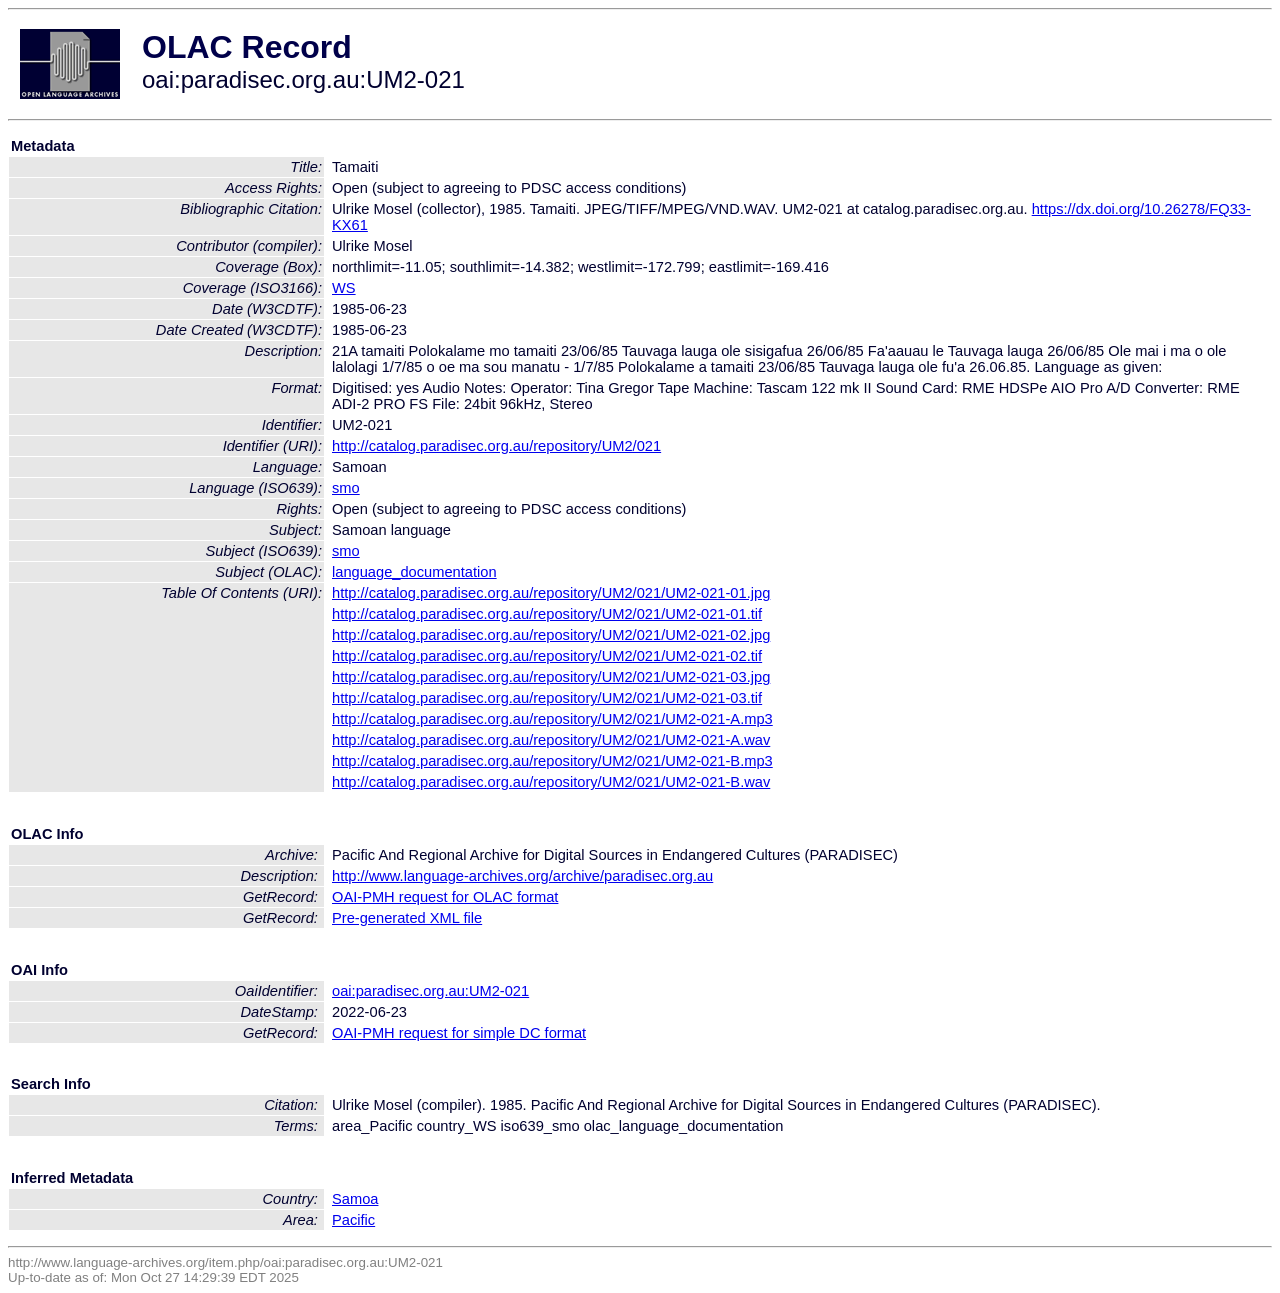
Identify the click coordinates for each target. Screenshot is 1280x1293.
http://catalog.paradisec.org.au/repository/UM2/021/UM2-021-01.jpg (551, 593)
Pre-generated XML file (407, 918)
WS (344, 288)
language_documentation (414, 572)
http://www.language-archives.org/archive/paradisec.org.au (522, 876)
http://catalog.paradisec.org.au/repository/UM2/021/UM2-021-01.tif (547, 614)
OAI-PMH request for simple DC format (459, 1033)
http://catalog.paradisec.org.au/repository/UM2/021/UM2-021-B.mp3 (552, 761)
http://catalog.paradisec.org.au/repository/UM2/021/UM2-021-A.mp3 (552, 719)
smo (346, 488)
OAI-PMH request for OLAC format (445, 897)
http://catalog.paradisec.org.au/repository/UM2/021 (496, 446)
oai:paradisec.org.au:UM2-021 (430, 991)
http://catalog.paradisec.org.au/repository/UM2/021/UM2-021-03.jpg (551, 677)
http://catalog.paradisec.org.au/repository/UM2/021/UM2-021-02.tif (547, 656)
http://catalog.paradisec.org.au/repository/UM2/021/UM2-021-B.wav (551, 782)
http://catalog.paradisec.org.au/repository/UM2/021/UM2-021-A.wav (551, 740)
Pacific (353, 1220)
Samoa (355, 1199)
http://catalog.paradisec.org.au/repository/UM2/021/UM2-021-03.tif (547, 698)
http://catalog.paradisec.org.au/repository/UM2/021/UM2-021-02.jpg (551, 635)
